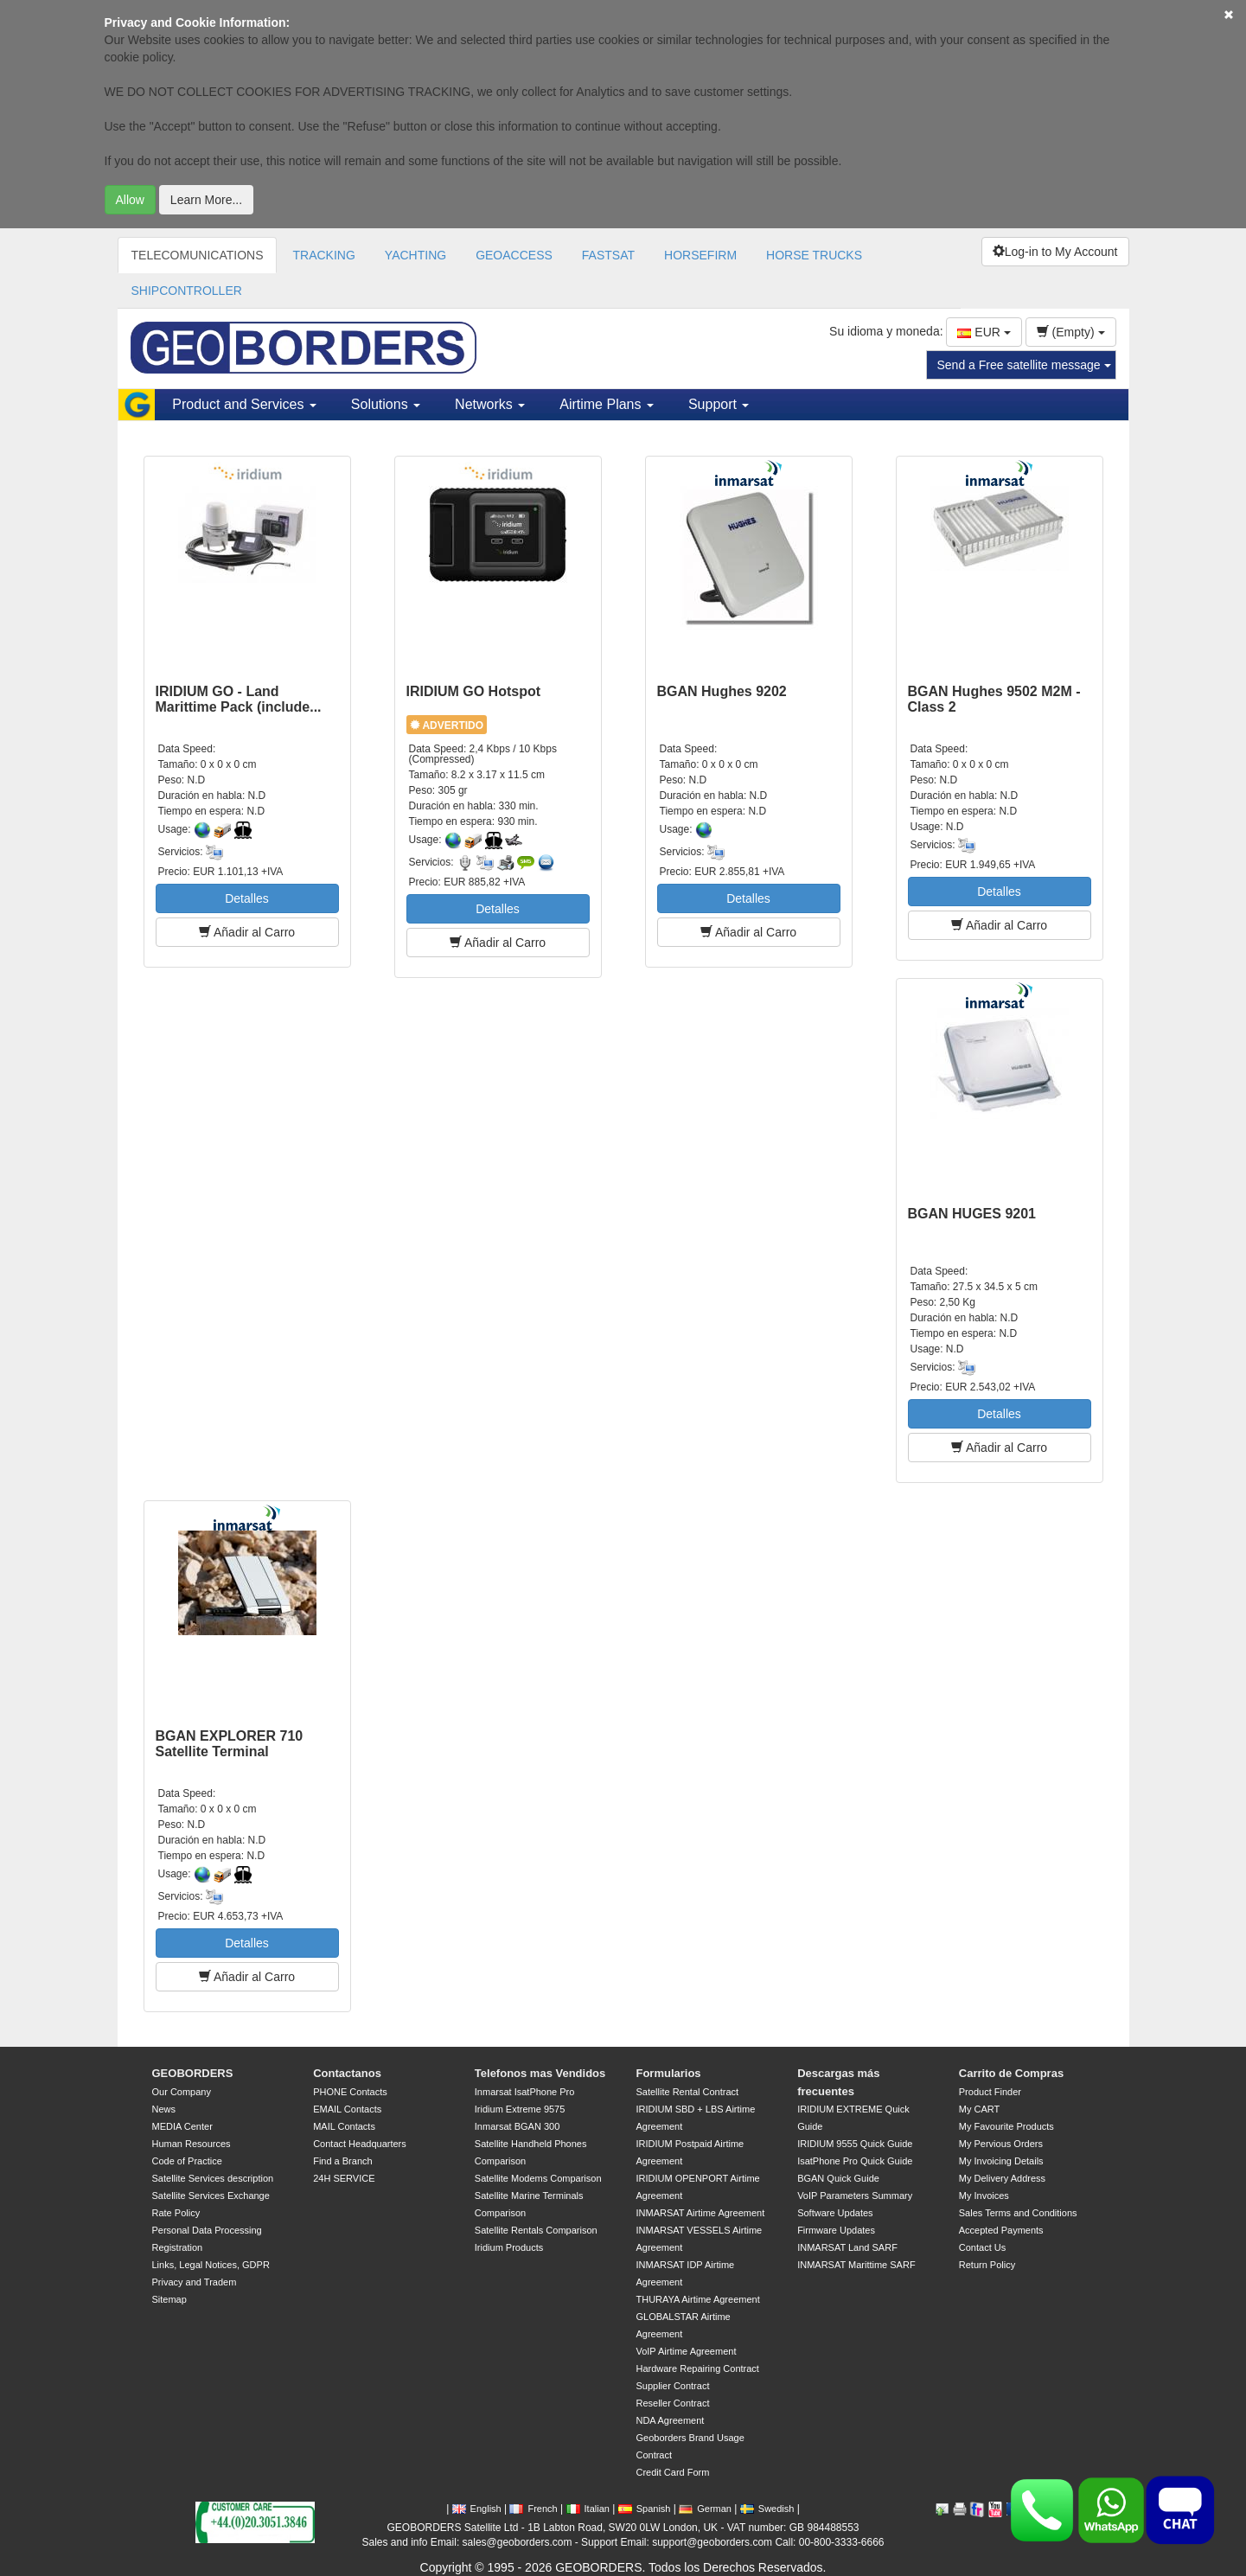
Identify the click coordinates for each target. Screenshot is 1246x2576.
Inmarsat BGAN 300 (517, 2126)
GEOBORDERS (192, 2073)
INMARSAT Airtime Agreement (700, 2213)
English (477, 2508)
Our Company (181, 2092)
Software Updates (834, 2213)
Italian (588, 2508)
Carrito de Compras (1011, 2073)
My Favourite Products (1006, 2126)
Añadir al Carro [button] (247, 932)
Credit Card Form (672, 2472)
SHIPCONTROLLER (186, 290)
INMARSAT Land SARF (847, 2247)
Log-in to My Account (1055, 252)
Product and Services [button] (244, 404)
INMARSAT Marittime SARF (856, 2265)
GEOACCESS (514, 255)
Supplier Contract (672, 2386)
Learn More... (206, 200)
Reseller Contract (672, 2403)
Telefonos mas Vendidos (540, 2073)
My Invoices (984, 2195)
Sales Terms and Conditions (1018, 2213)
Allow (130, 200)
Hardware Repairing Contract (697, 2368)
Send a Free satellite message (1024, 365)
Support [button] (718, 404)
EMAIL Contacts (347, 2109)
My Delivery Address (1002, 2178)
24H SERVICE (343, 2178)
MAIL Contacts (344, 2126)
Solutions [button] (385, 404)
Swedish (767, 2508)
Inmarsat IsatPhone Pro (525, 2092)
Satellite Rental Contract (687, 2092)
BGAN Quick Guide (838, 2178)
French (533, 2508)
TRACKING (323, 255)
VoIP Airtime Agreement (686, 2351)
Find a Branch (342, 2161)
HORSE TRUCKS (814, 255)
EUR (983, 332)
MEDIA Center (182, 2126)
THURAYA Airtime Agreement (697, 2299)
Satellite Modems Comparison (538, 2178)
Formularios (668, 2073)
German (705, 2508)
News (164, 2109)
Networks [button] (490, 404)
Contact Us (982, 2247)
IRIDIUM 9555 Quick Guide (854, 2143)
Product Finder (990, 2092)
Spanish (644, 2508)
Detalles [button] (247, 898)
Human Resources (191, 2143)
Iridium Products (509, 2247)
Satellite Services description (213, 2178)
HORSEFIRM (700, 255)
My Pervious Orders (1001, 2143)
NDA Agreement (670, 2420)
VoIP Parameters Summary (854, 2195)
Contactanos (347, 2073)
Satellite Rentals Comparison (536, 2230)
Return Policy (987, 2265)
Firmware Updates (836, 2230)
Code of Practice (187, 2161)
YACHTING (415, 255)
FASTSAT (608, 255)
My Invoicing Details (1001, 2161)
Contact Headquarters (359, 2143)
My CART (979, 2109)
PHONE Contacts (350, 2092)
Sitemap (169, 2299)
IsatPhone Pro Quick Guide (854, 2161)
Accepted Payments (1001, 2230)
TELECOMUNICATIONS (197, 255)
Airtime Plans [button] (606, 404)
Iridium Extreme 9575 (520, 2109)
